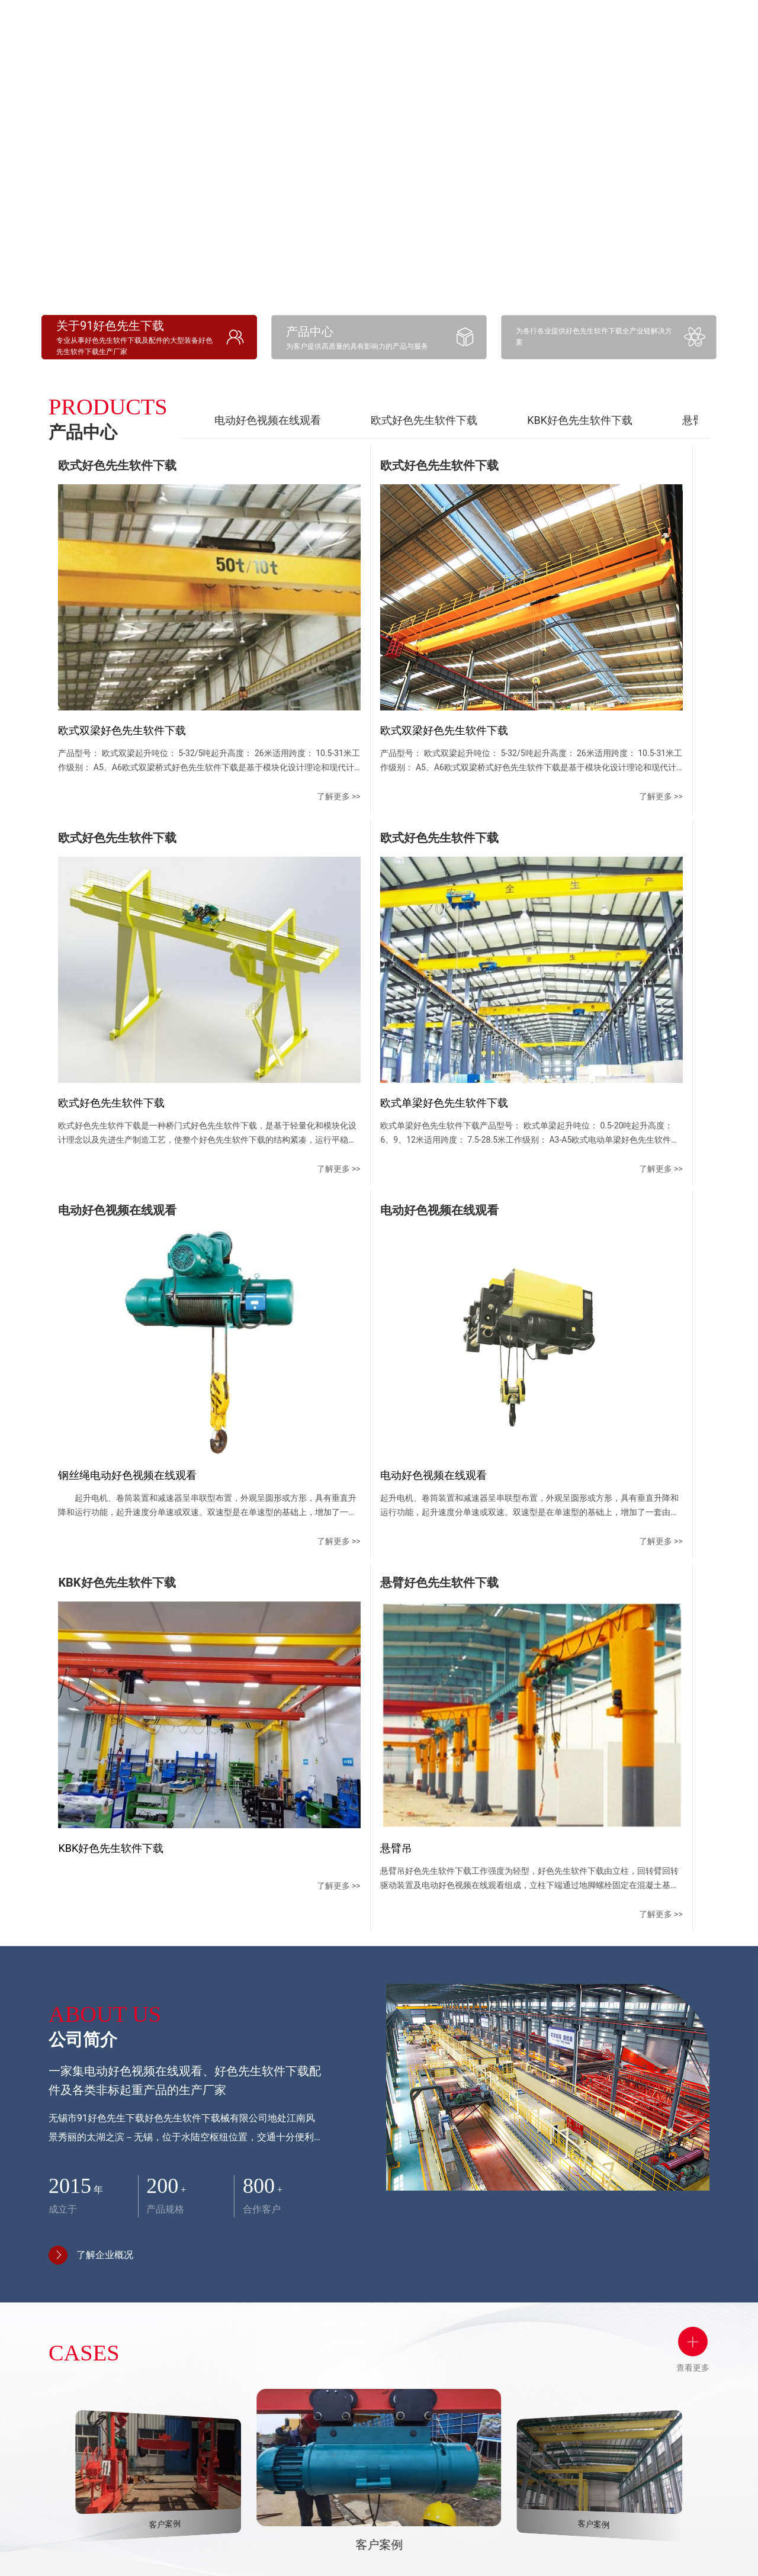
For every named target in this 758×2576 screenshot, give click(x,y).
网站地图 (19, 2568)
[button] (346, 2158)
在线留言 (555, 2345)
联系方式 (555, 2324)
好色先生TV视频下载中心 (451, 2296)
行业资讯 (440, 2378)
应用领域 (623, 22)
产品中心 (330, 2279)
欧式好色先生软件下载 (424, 420)
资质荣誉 (267, 2349)
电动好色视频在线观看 (267, 420)
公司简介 (271, 2279)
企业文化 (267, 2328)
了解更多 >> (177, 681)
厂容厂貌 (267, 2370)
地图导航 (555, 2366)
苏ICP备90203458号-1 (566, 2540)
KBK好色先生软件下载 (579, 420)
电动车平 (325, 2458)
